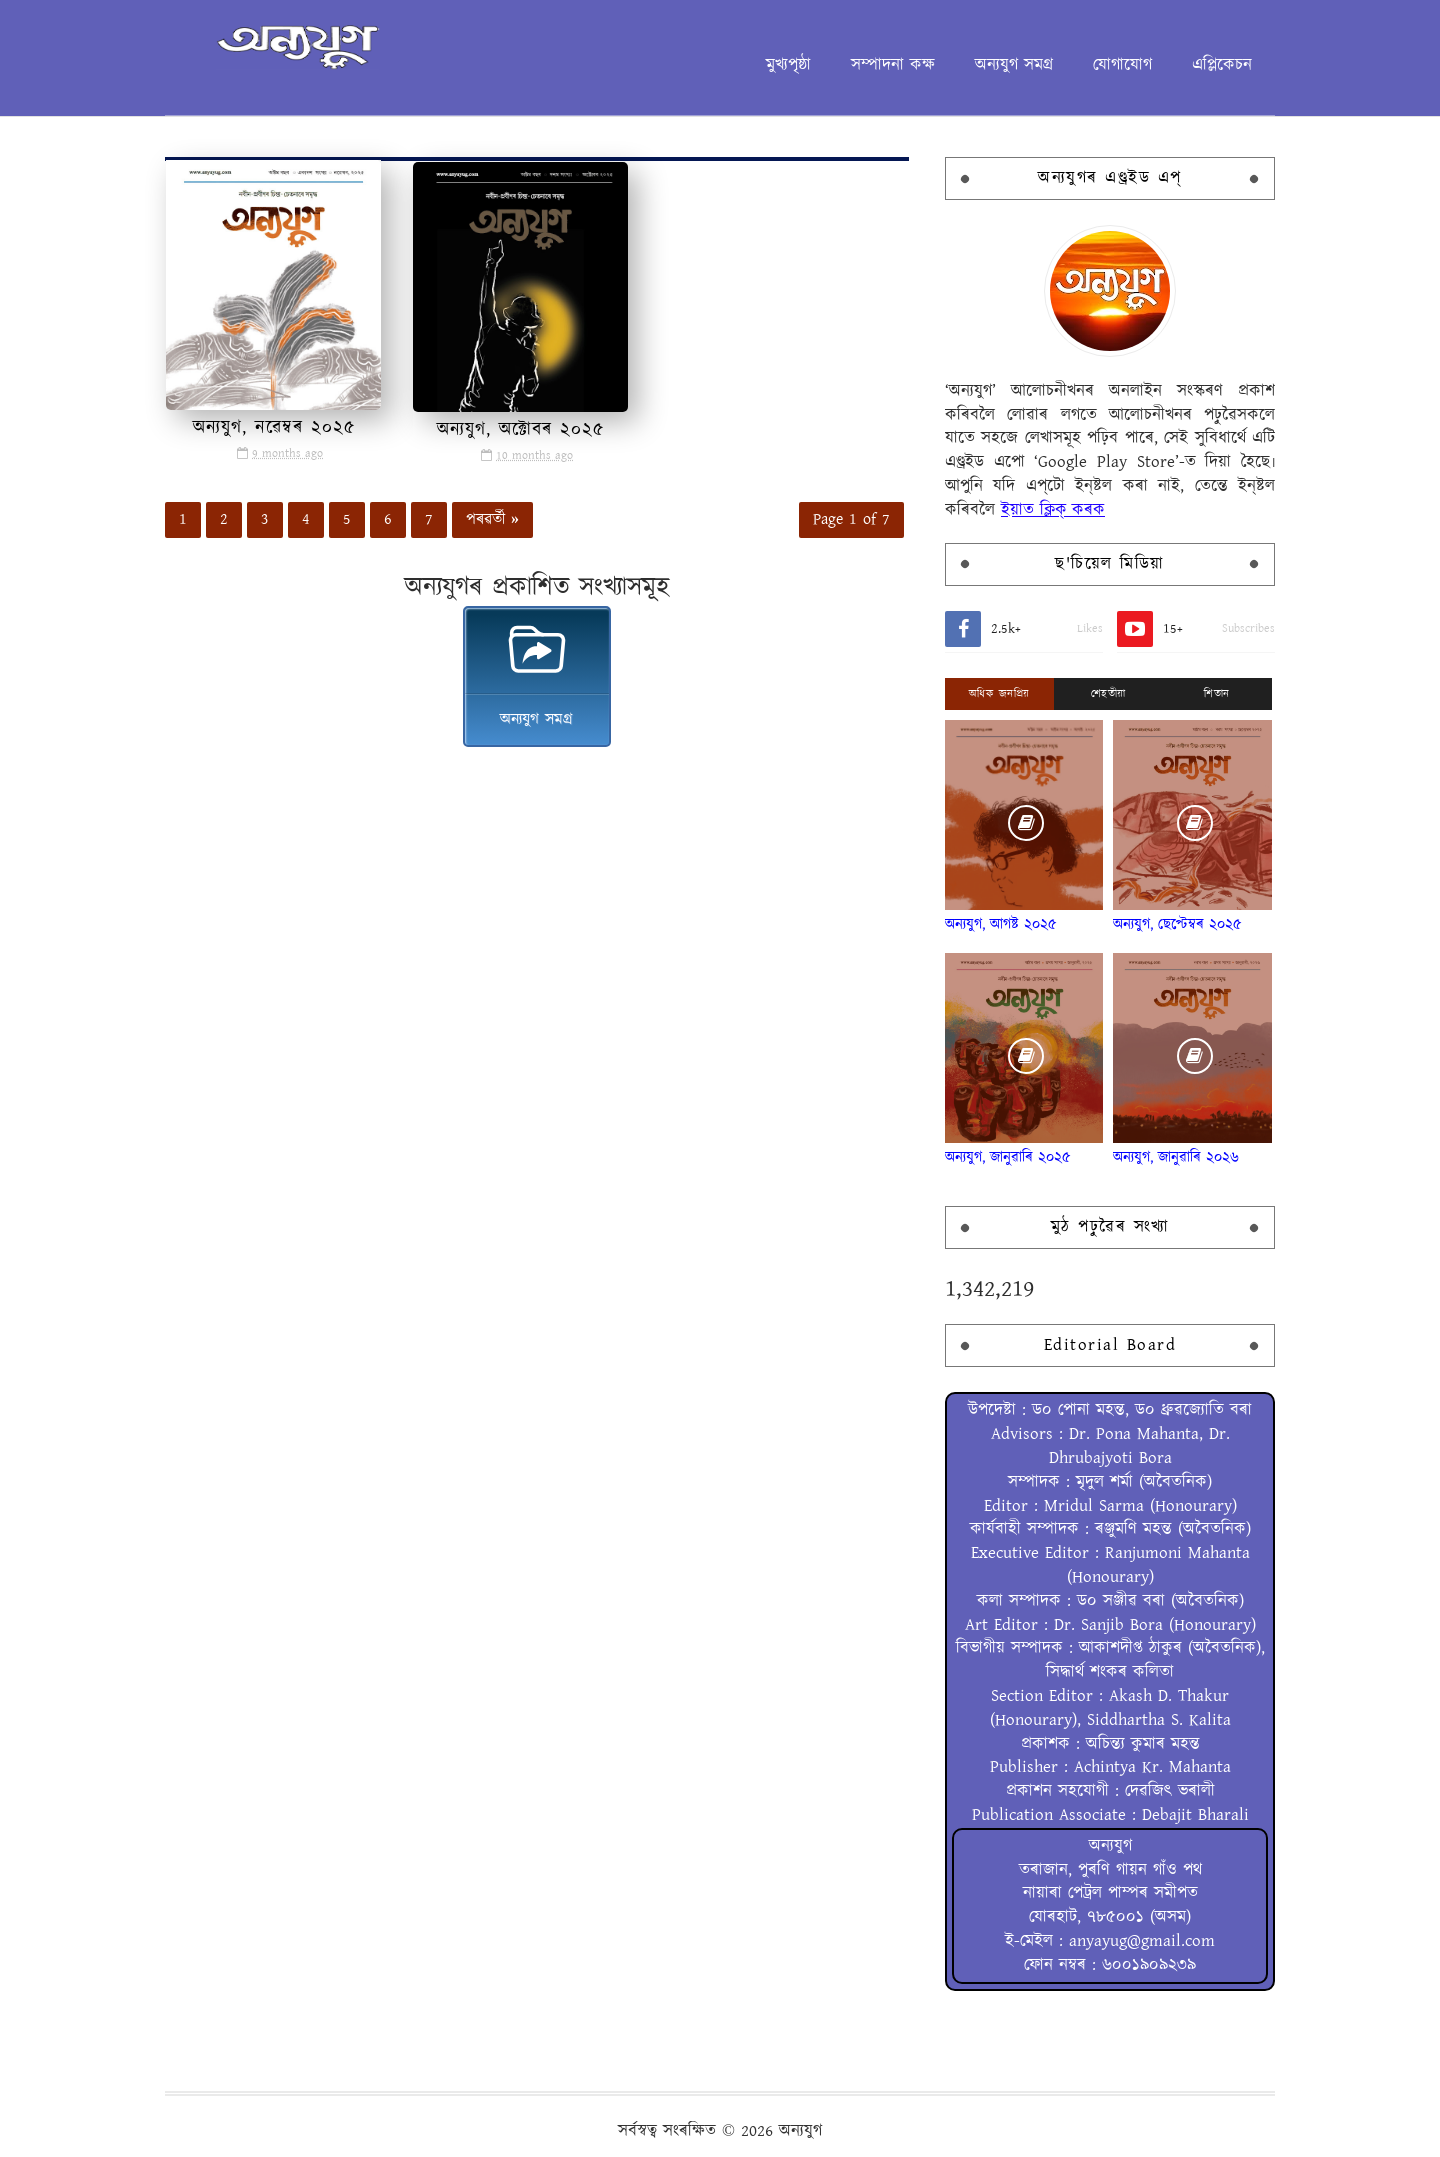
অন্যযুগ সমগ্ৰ (1014, 65)
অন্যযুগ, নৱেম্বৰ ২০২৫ (274, 428)
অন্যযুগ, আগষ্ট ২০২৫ (1001, 924)
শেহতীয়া (1108, 694)
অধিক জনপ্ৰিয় (999, 694)
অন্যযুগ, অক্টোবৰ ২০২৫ (520, 430)
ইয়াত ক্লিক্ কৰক (1053, 510)
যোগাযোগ (1122, 65)
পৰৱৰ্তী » (492, 519)
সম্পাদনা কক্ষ (893, 65)
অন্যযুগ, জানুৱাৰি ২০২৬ (1176, 1157)
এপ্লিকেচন (1222, 65)
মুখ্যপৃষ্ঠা (788, 65)
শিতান (1217, 694)
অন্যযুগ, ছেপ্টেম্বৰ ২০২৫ (1177, 924)
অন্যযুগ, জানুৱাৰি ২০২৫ (1008, 1157)
